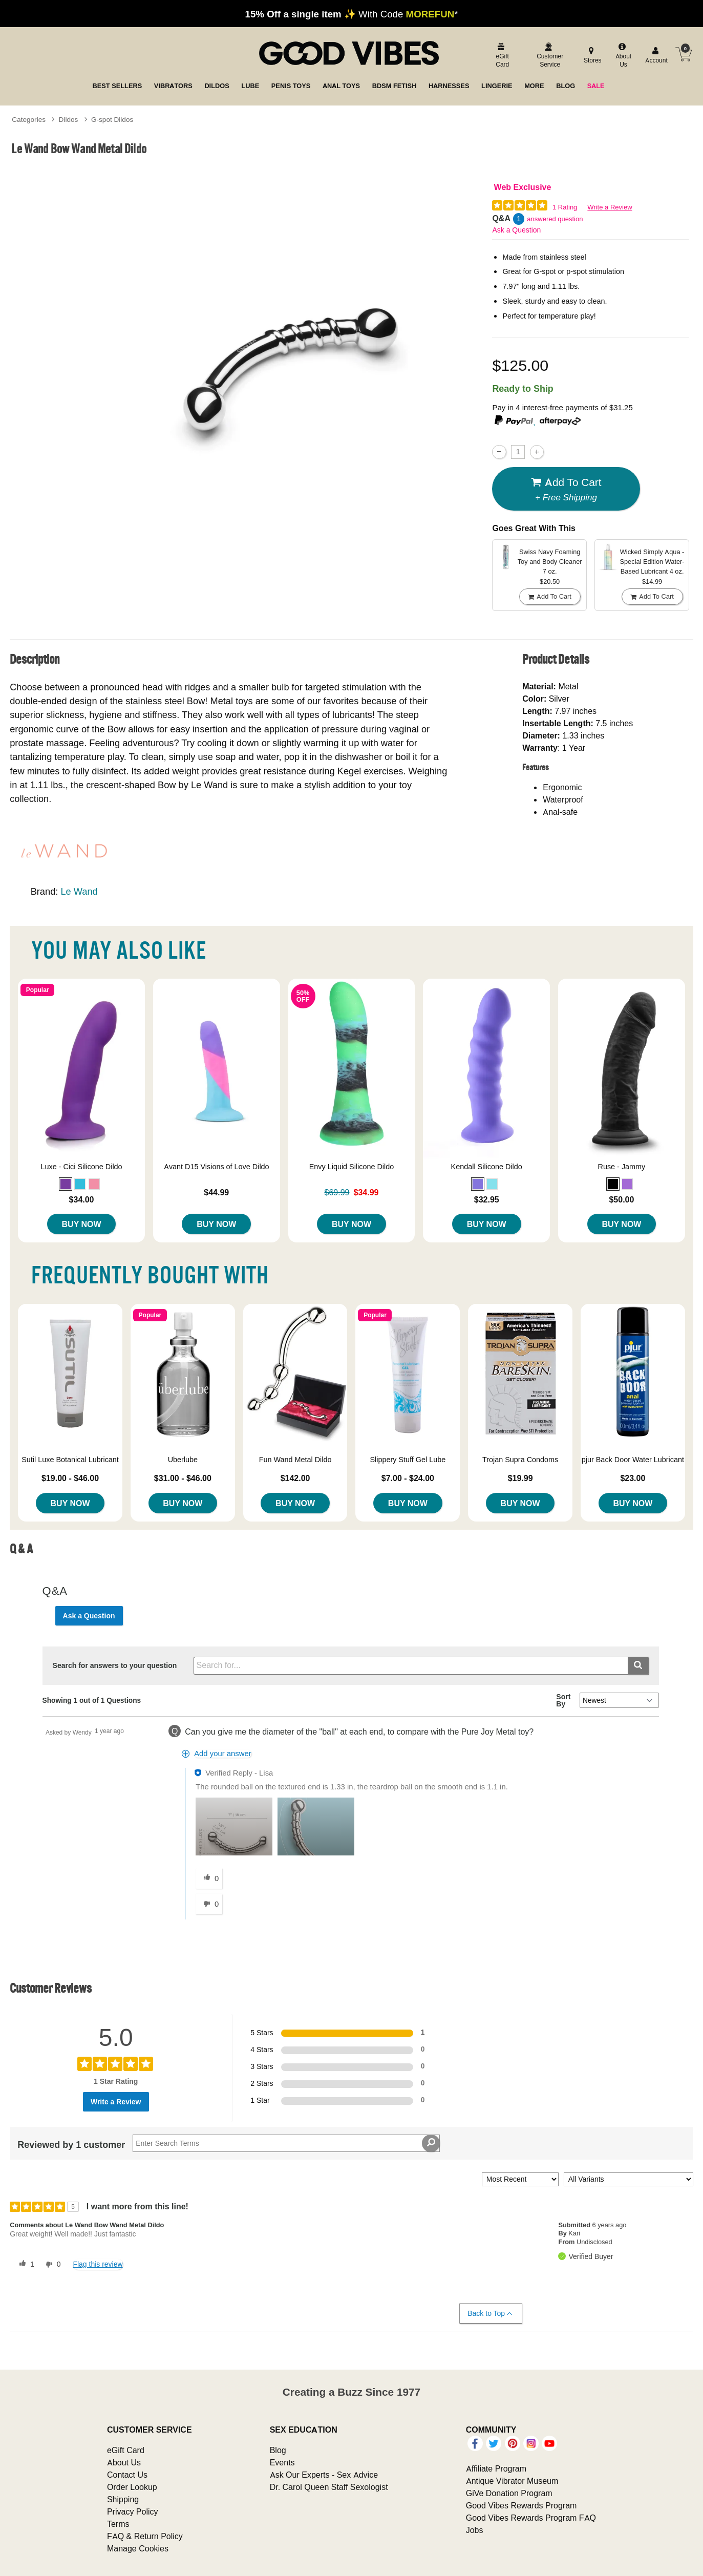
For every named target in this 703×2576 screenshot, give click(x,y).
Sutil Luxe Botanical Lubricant (70, 1459)
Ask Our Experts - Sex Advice (324, 2474)
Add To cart (566, 489)
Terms (118, 2524)
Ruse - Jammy (622, 1166)
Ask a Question (516, 230)
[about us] (622, 56)
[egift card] (501, 56)
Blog (278, 2450)
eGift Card (125, 2450)
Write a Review (609, 207)
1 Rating (564, 207)
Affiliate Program (496, 2468)
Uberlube (183, 1459)
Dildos (68, 119)
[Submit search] (638, 1666)
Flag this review (97, 2264)
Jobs (474, 2530)
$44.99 (216, 1192)
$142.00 (295, 1478)
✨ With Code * (351, 14)
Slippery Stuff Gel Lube (408, 1459)
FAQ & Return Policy (145, 2536)
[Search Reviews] (286, 2143)
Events (282, 2462)
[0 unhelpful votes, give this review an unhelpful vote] (51, 2264)
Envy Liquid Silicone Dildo (351, 1166)
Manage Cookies (137, 2548)
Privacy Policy (132, 2511)
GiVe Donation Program (509, 2493)
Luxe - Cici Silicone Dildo (81, 1166)
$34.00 (81, 1199)
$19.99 (520, 1478)
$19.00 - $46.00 (70, 1478)
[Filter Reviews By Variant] (628, 2179)
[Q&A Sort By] (619, 1700)
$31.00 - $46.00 (182, 1478)
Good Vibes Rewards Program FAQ (531, 2517)
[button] (65, 1184)
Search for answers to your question (115, 1665)
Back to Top (490, 2313)
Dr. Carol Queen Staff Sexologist (329, 2487)
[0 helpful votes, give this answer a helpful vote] (209, 1878)
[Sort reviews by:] (520, 2179)
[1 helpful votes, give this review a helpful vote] (24, 2264)
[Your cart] (683, 54)
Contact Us (127, 2474)
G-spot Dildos (112, 119)
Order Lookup (132, 2487)
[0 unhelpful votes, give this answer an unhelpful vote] (209, 1904)
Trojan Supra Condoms (520, 1459)
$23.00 (632, 1478)
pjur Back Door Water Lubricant (633, 1459)
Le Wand (78, 891)
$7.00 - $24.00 (407, 1478)
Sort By (563, 1700)
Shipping (123, 2499)
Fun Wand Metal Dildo (295, 1459)
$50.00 (621, 1199)
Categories (29, 119)
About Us (124, 2462)
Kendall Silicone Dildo (486, 1166)
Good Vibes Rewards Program (521, 2505)
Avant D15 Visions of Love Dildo (216, 1166)
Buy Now (81, 1224)
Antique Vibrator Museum (512, 2481)
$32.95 (486, 1199)
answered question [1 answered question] (555, 219)
